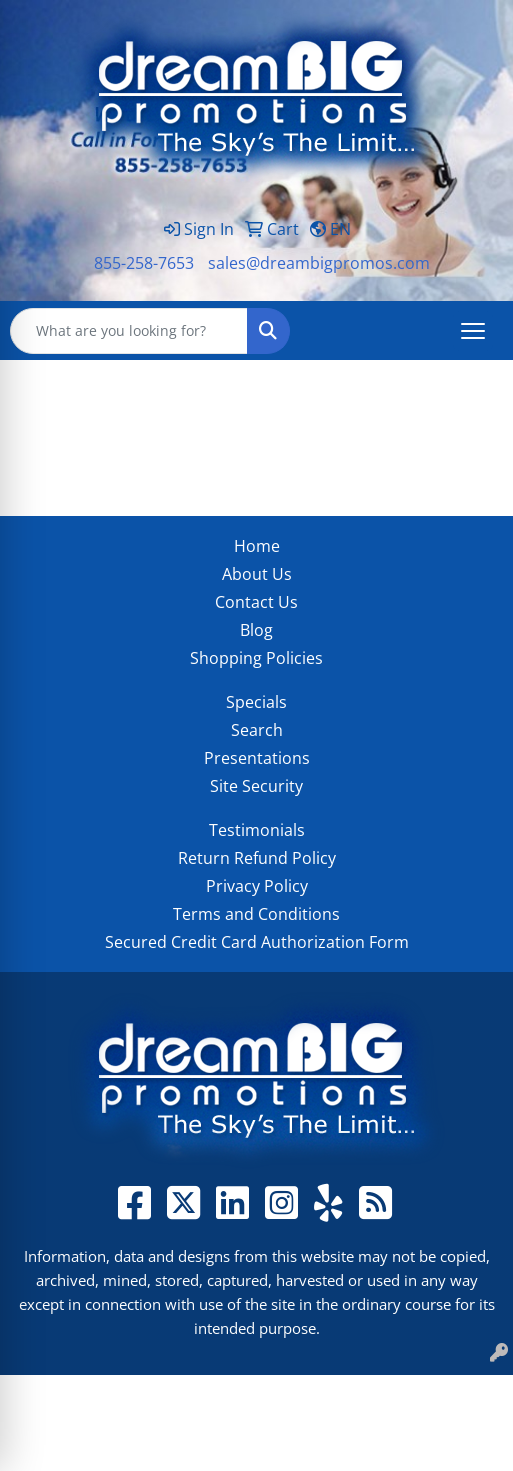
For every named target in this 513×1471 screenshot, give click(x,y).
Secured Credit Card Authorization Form (257, 942)
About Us (257, 574)
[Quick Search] (129, 331)
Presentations (257, 758)
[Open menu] (473, 331)
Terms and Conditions (256, 914)
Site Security (256, 786)
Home (257, 546)
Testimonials (257, 830)
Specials (256, 702)
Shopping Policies (256, 658)
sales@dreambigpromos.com (319, 263)
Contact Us (256, 602)
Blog (256, 630)
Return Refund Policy (257, 858)
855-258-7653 (144, 263)
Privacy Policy (257, 886)
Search (257, 730)
